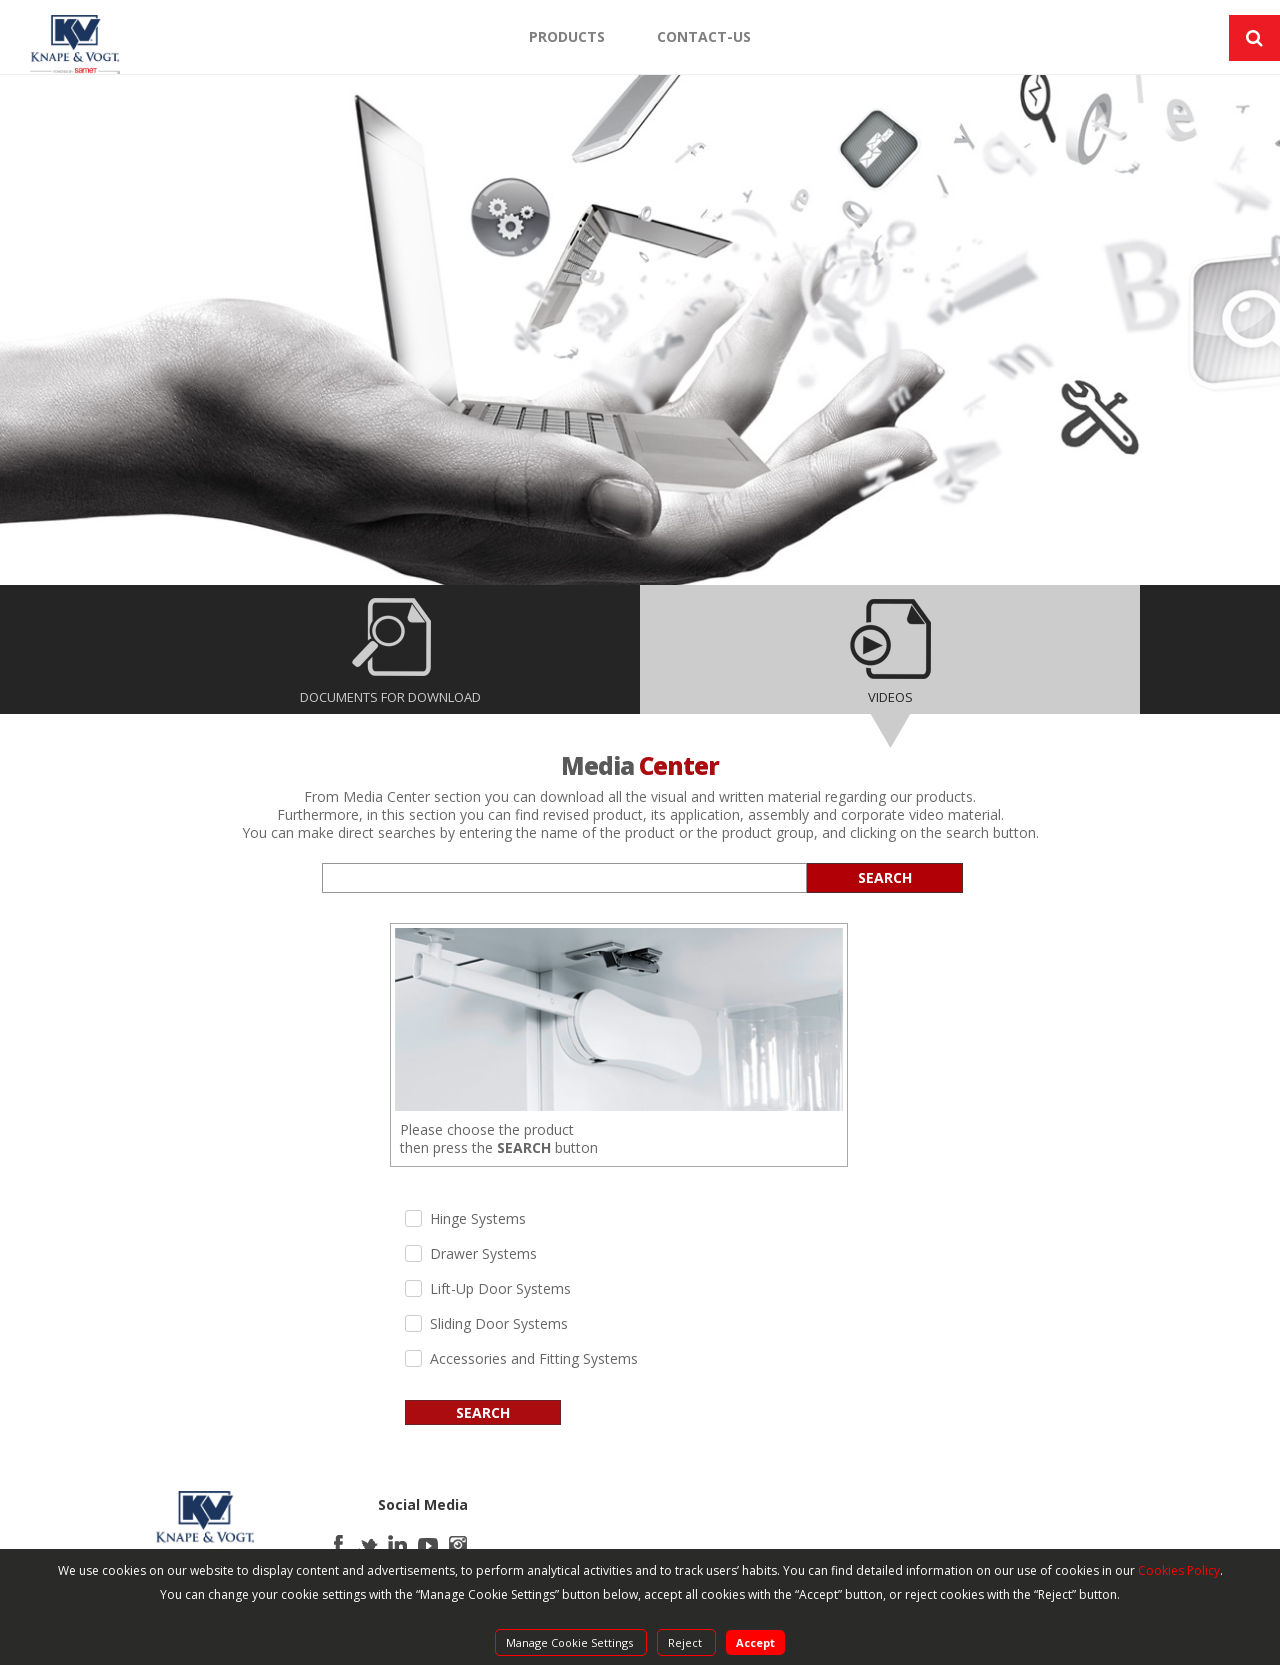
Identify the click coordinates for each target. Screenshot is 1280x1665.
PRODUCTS (567, 36)
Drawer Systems (483, 1254)
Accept (755, 1642)
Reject (686, 1642)
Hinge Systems (478, 1219)
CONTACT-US (704, 36)
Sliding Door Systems (499, 1324)
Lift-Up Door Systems (500, 1289)
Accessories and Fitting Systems (534, 1359)
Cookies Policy (1179, 1570)
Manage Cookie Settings (571, 1642)
